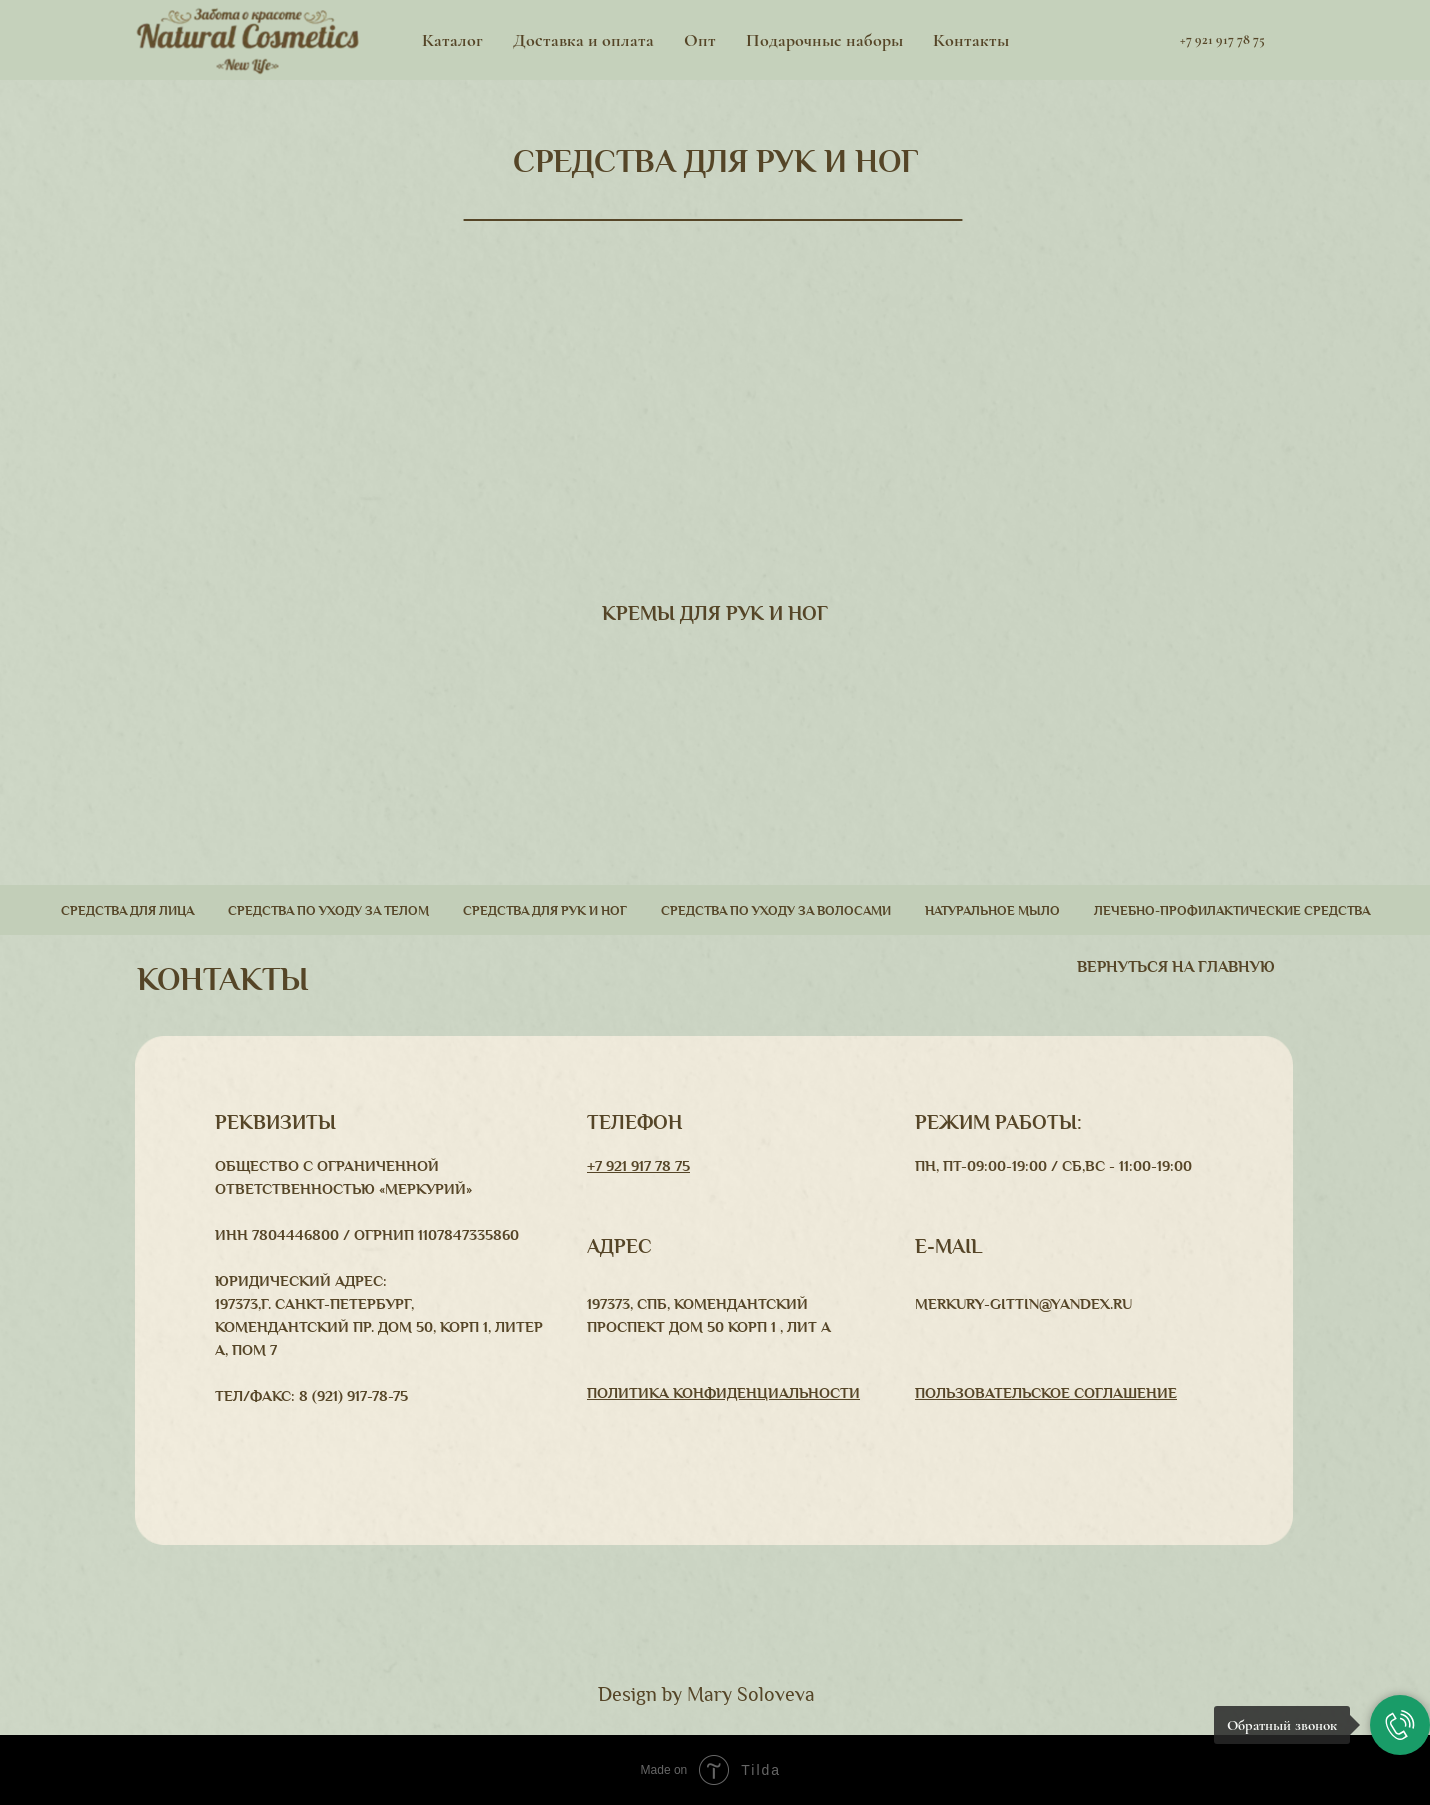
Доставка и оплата (583, 40)
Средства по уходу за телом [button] (328, 911)
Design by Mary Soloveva (706, 1694)
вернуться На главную (1176, 967)
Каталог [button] (452, 40)
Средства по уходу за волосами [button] (776, 911)
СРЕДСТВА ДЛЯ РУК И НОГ (715, 161)
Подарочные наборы (824, 40)
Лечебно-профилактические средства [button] (1232, 911)
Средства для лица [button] (127, 911)
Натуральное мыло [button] (992, 911)
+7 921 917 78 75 (638, 1166)
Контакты (971, 40)
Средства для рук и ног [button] (545, 911)
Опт (700, 40)
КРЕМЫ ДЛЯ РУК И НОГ (715, 613)
